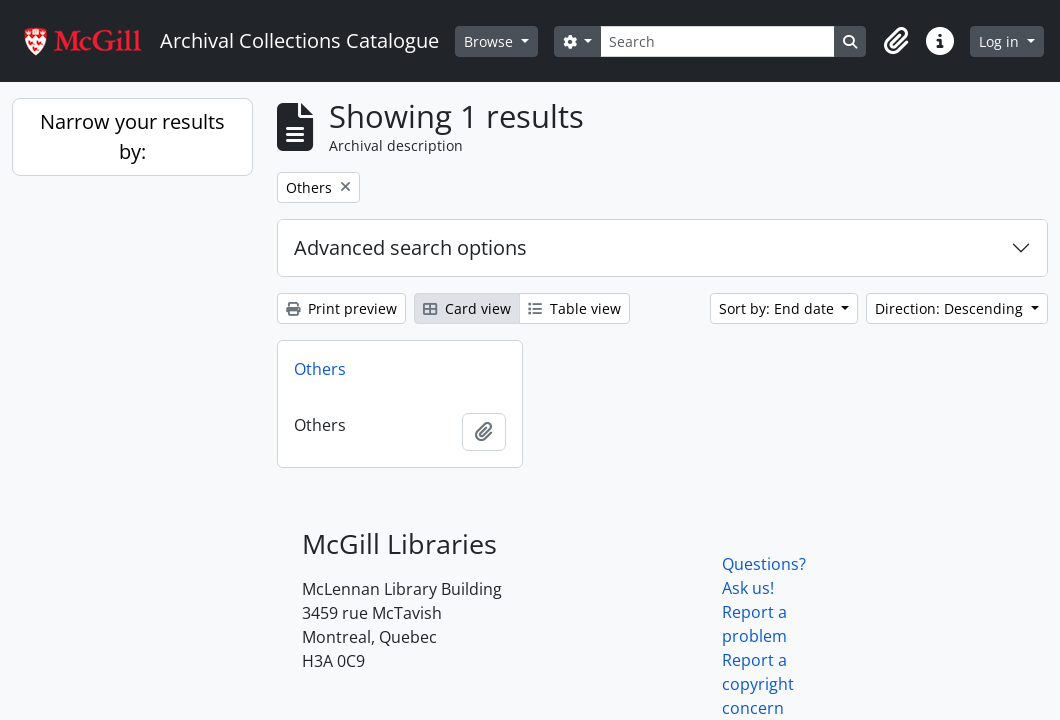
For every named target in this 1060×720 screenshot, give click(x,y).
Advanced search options (410, 247)
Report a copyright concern (758, 684)
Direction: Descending (951, 308)
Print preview (341, 308)
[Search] (717, 41)
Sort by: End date (778, 308)
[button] (896, 41)
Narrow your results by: (132, 136)
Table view (574, 308)
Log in (1001, 41)
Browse (490, 41)
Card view (467, 308)
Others (320, 369)
